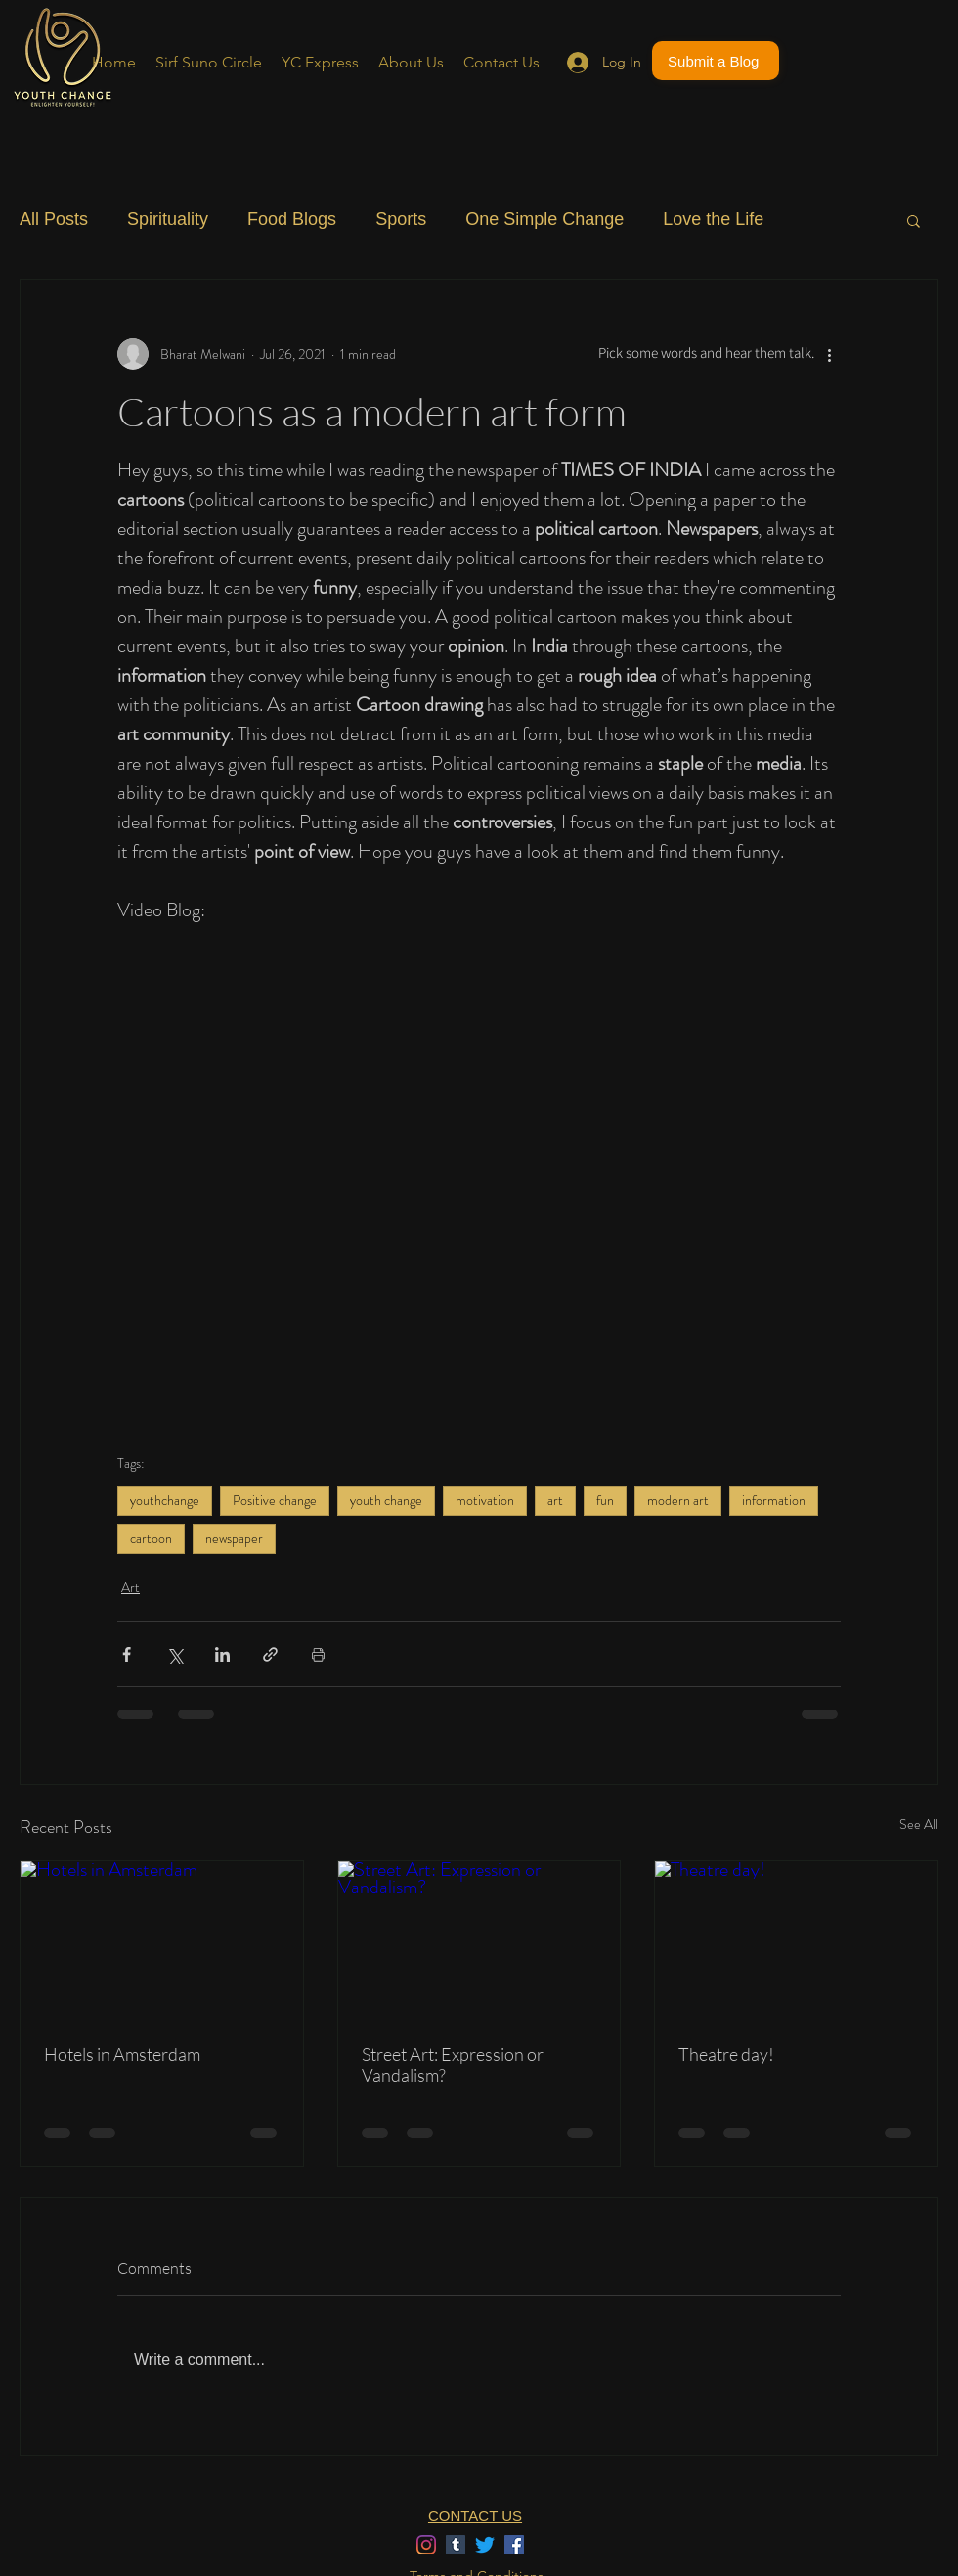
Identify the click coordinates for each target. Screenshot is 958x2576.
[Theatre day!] (796, 1940)
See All (918, 1824)
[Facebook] (514, 2544)
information (774, 1500)
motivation (485, 1500)
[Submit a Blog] (715, 60)
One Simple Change (544, 219)
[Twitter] (485, 2544)
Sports (400, 219)
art (555, 1500)
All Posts (54, 219)
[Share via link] (270, 1654)
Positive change (275, 1500)
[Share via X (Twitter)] (174, 1654)
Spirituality (167, 219)
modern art (678, 1500)
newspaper (234, 1538)
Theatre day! (726, 2054)
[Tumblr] (455, 2544)
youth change (386, 1500)
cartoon (151, 1538)
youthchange (164, 1500)
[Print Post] (318, 1654)
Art (130, 1587)
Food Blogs (291, 219)
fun (605, 1500)
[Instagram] (426, 2544)
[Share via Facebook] (126, 1654)
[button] (913, 220)
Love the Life (713, 219)
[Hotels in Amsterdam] (162, 1940)
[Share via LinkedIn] (222, 1654)
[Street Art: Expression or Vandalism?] (479, 1940)
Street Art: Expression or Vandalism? (453, 2064)
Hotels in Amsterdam (122, 2054)
